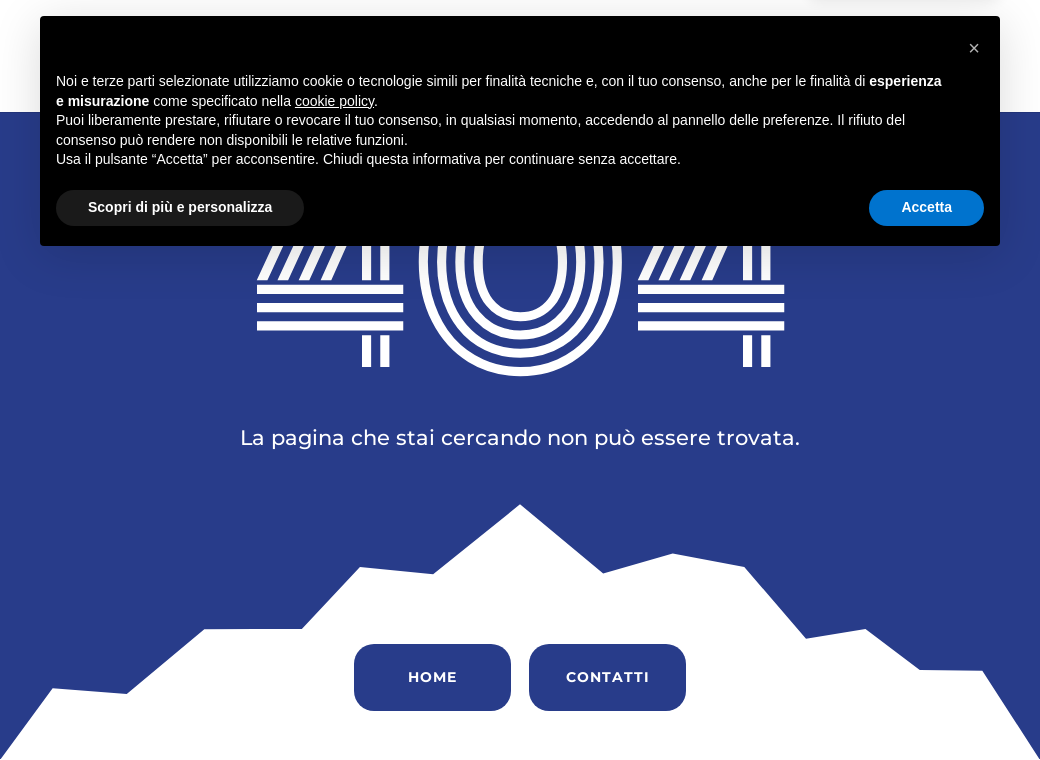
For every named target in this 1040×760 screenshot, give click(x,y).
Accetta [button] (926, 705)
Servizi (685, 35)
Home (379, 35)
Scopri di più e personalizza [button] (180, 705)
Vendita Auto (579, 35)
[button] (974, 546)
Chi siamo (463, 35)
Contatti (392, 77)
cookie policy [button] (334, 599)
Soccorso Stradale (815, 35)
